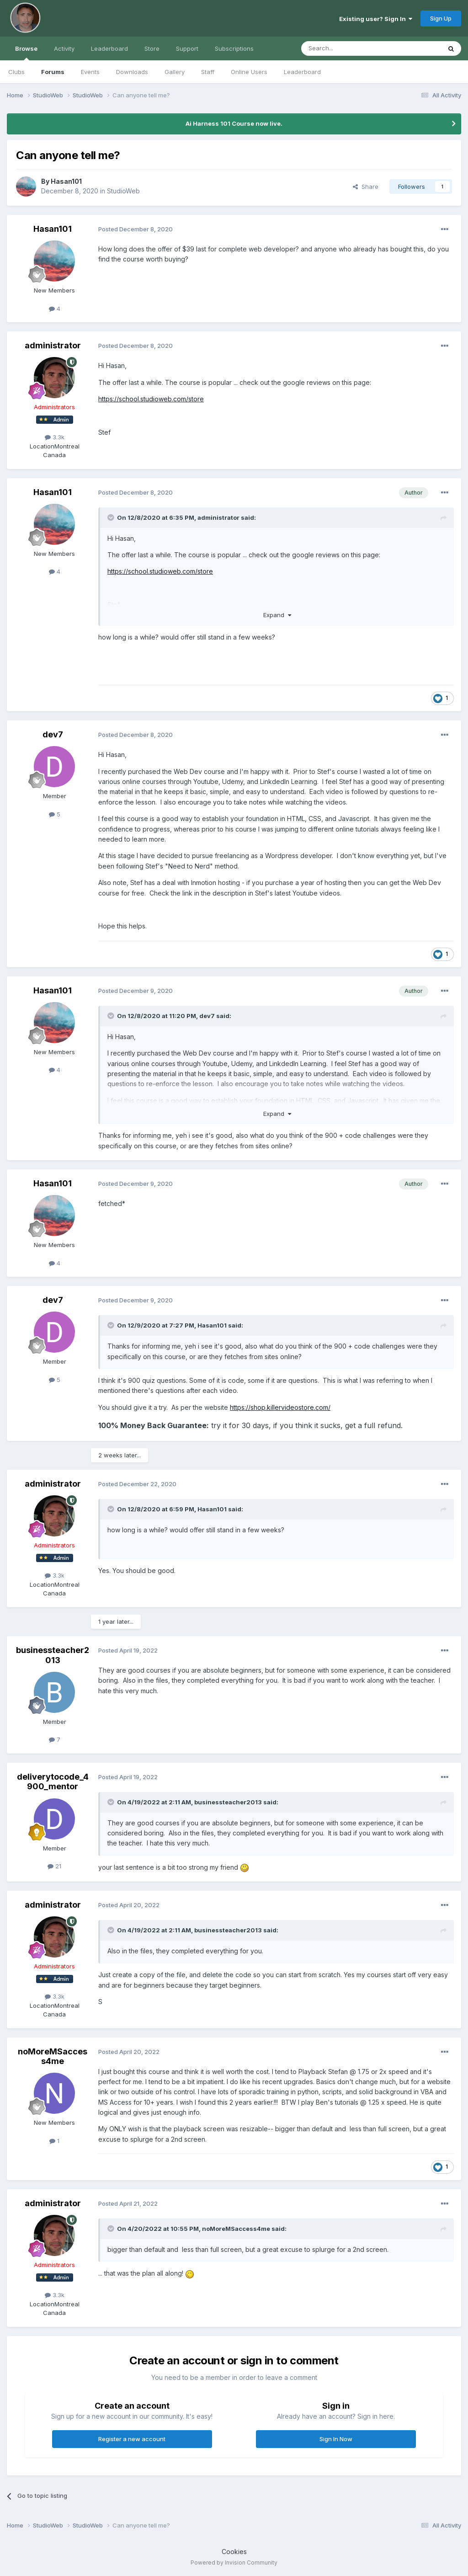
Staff (207, 71)
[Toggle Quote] (111, 517)
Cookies (234, 2551)
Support (187, 48)
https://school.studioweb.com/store (151, 399)
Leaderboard (302, 71)
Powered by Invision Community (234, 2562)
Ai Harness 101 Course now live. (234, 123)
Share (365, 186)
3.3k (54, 437)
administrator (53, 345)
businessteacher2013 (52, 1655)
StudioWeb (123, 191)
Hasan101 (66, 181)
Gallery (175, 71)
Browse (26, 52)
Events (90, 71)
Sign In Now (335, 2439)
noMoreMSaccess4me (52, 2056)
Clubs (16, 71)
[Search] (347, 48)
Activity (64, 48)
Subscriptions (234, 48)
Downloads (132, 71)
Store (152, 48)
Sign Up (441, 18)
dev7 (53, 734)
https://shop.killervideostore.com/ (280, 1407)
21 (54, 1866)
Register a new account (131, 2439)
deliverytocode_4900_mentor (53, 1782)
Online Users (249, 71)
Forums (52, 71)
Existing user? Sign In (375, 18)
